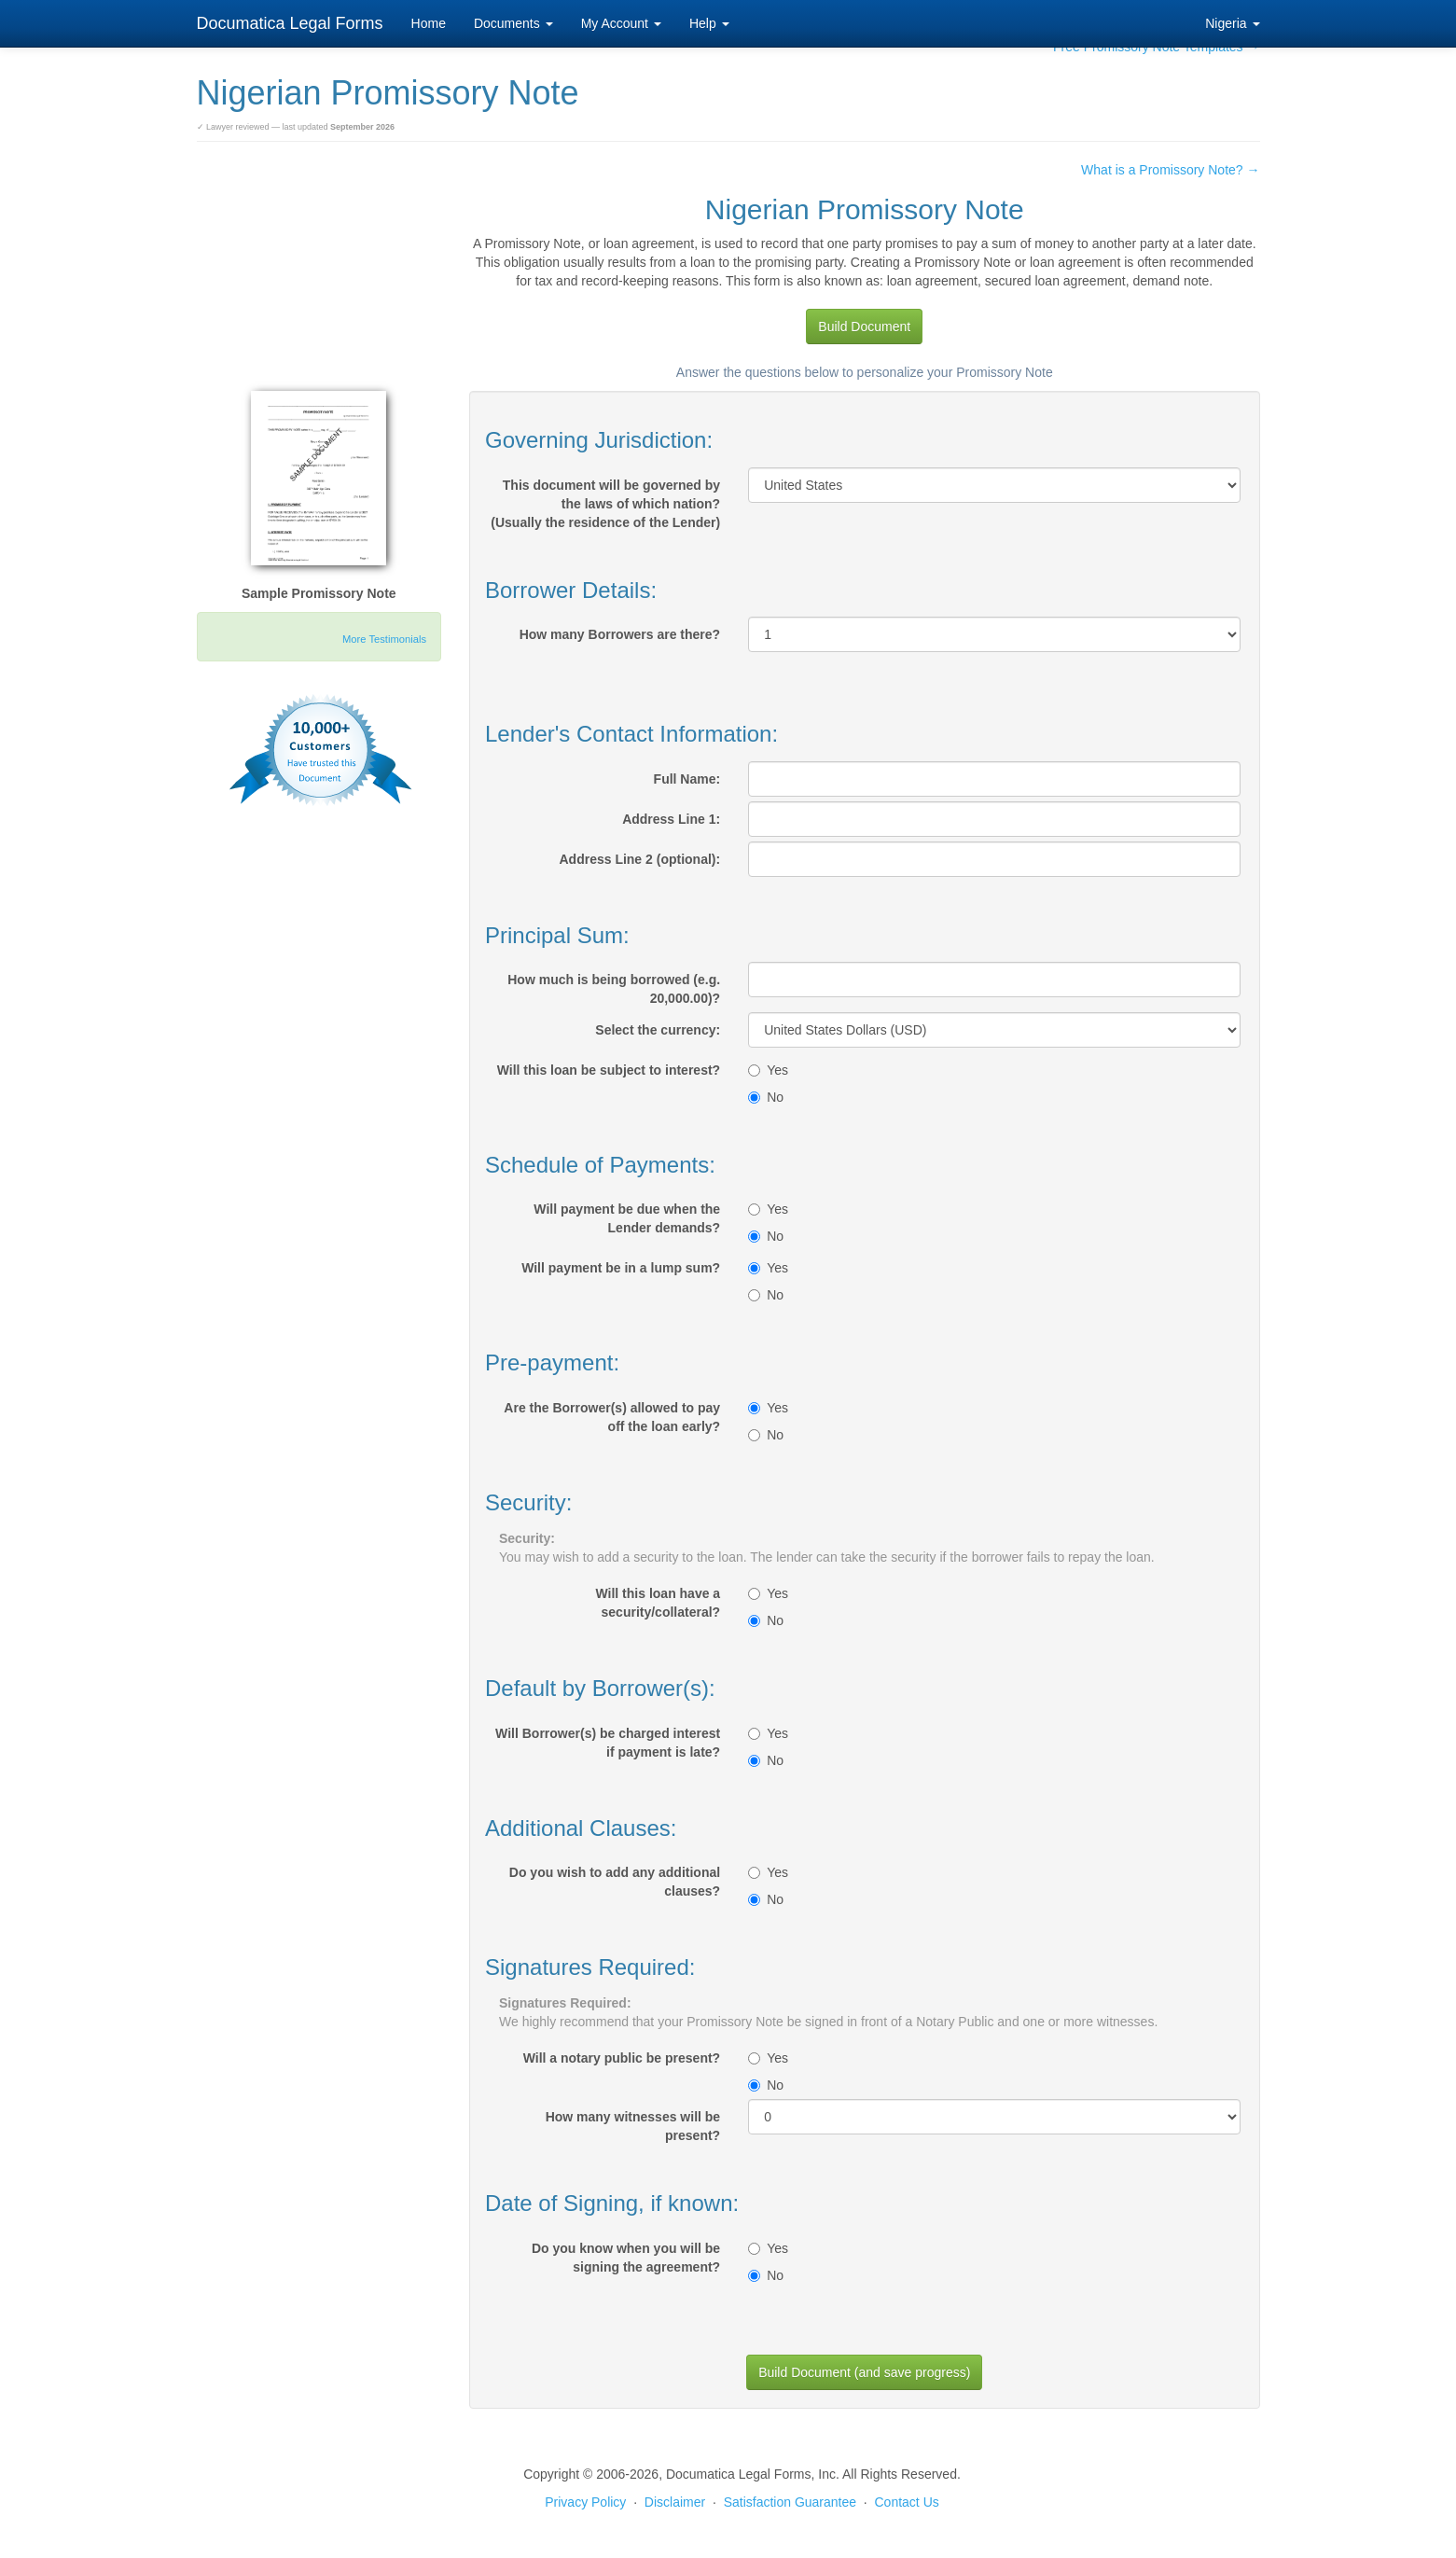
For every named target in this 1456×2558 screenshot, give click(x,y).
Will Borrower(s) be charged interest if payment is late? (607, 1742)
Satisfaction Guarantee (790, 2502)
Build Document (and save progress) (864, 2372)
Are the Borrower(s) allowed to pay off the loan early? (612, 1417)
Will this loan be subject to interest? (608, 1070)
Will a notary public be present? (621, 2058)
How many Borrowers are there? (620, 634)
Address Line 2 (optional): (639, 859)
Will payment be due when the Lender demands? (627, 1218)
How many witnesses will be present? (633, 2126)
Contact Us (907, 2502)
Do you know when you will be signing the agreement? (626, 2257)
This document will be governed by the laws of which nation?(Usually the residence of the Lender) (605, 504)
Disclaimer (675, 2502)
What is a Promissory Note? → (1170, 169)
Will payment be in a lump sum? (620, 1267)
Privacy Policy (585, 2502)
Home (428, 23)
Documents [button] (513, 23)
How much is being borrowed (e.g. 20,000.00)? (613, 989)
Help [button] (709, 23)
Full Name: (687, 779)
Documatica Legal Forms (290, 23)
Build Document (864, 326)
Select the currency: (657, 1029)
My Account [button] (621, 23)
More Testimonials (384, 639)
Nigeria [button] (1232, 23)
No (765, 1097)
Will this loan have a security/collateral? (657, 1603)
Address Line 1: (671, 819)
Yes (768, 1070)
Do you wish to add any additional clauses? (614, 1881)
